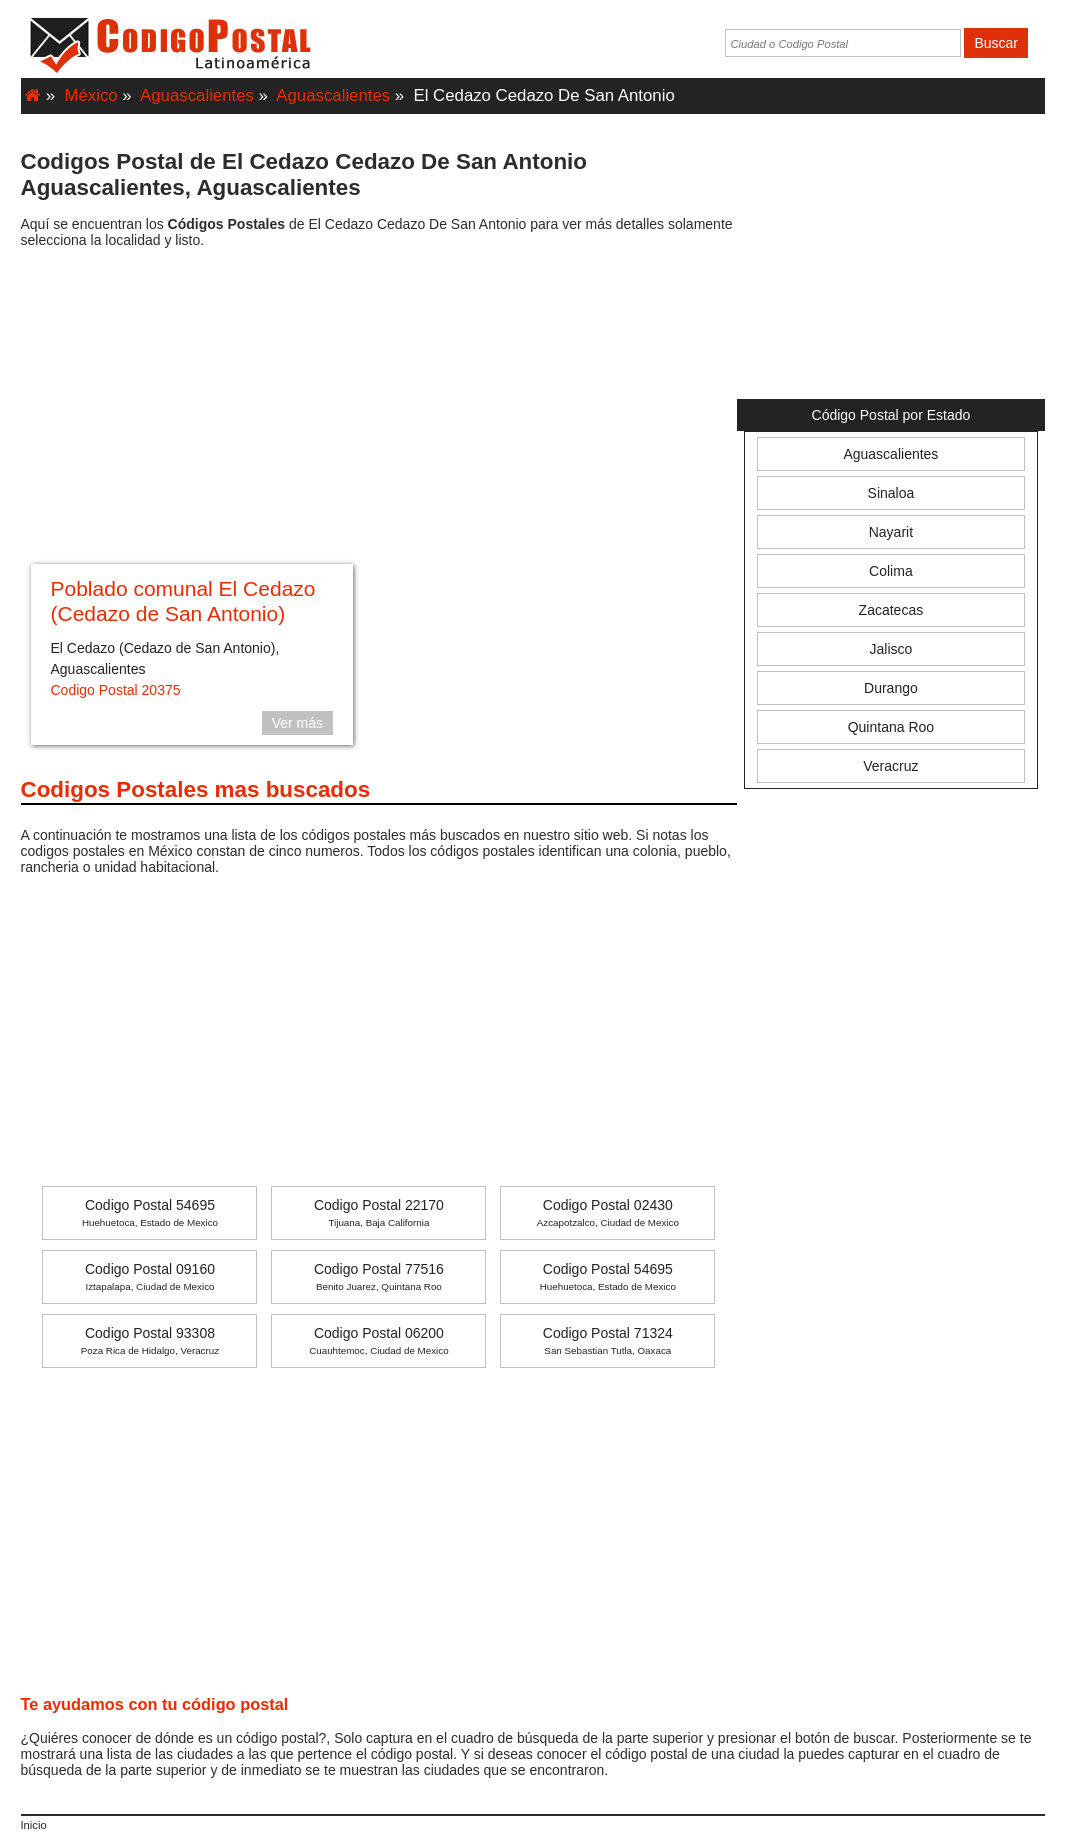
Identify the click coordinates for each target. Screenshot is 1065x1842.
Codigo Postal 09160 (150, 1276)
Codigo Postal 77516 (379, 1276)
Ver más (297, 723)
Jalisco (891, 649)
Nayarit (891, 532)
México (91, 95)
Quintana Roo (891, 727)
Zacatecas (891, 610)
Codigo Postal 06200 (378, 1340)
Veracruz (890, 766)
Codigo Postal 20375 (116, 690)
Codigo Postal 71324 (608, 1340)
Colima (891, 571)
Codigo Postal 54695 (150, 1212)
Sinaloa (891, 493)
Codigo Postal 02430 (608, 1212)
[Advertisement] (379, 409)
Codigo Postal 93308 (150, 1340)
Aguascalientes (197, 95)
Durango (891, 688)
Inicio (34, 1825)
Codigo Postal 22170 (379, 1212)
